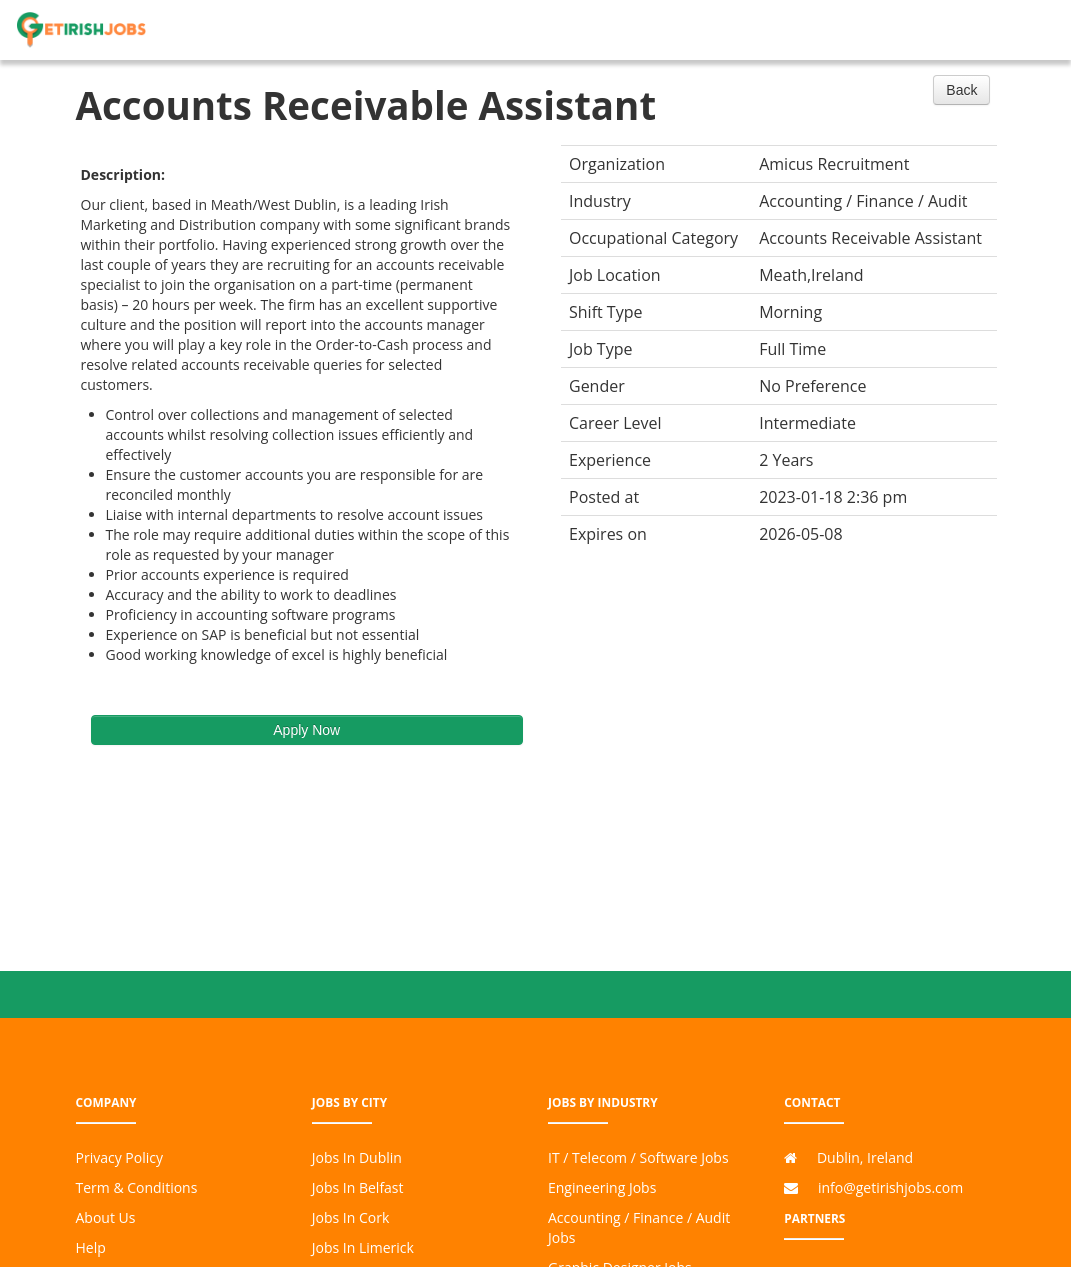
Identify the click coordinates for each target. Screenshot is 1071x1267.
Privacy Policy (119, 1157)
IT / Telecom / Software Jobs (638, 1157)
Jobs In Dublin (357, 1157)
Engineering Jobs (602, 1187)
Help (91, 1247)
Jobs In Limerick (363, 1247)
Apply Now (306, 730)
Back (961, 90)
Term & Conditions (137, 1187)
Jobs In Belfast (358, 1187)
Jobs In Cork (351, 1217)
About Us (106, 1217)
